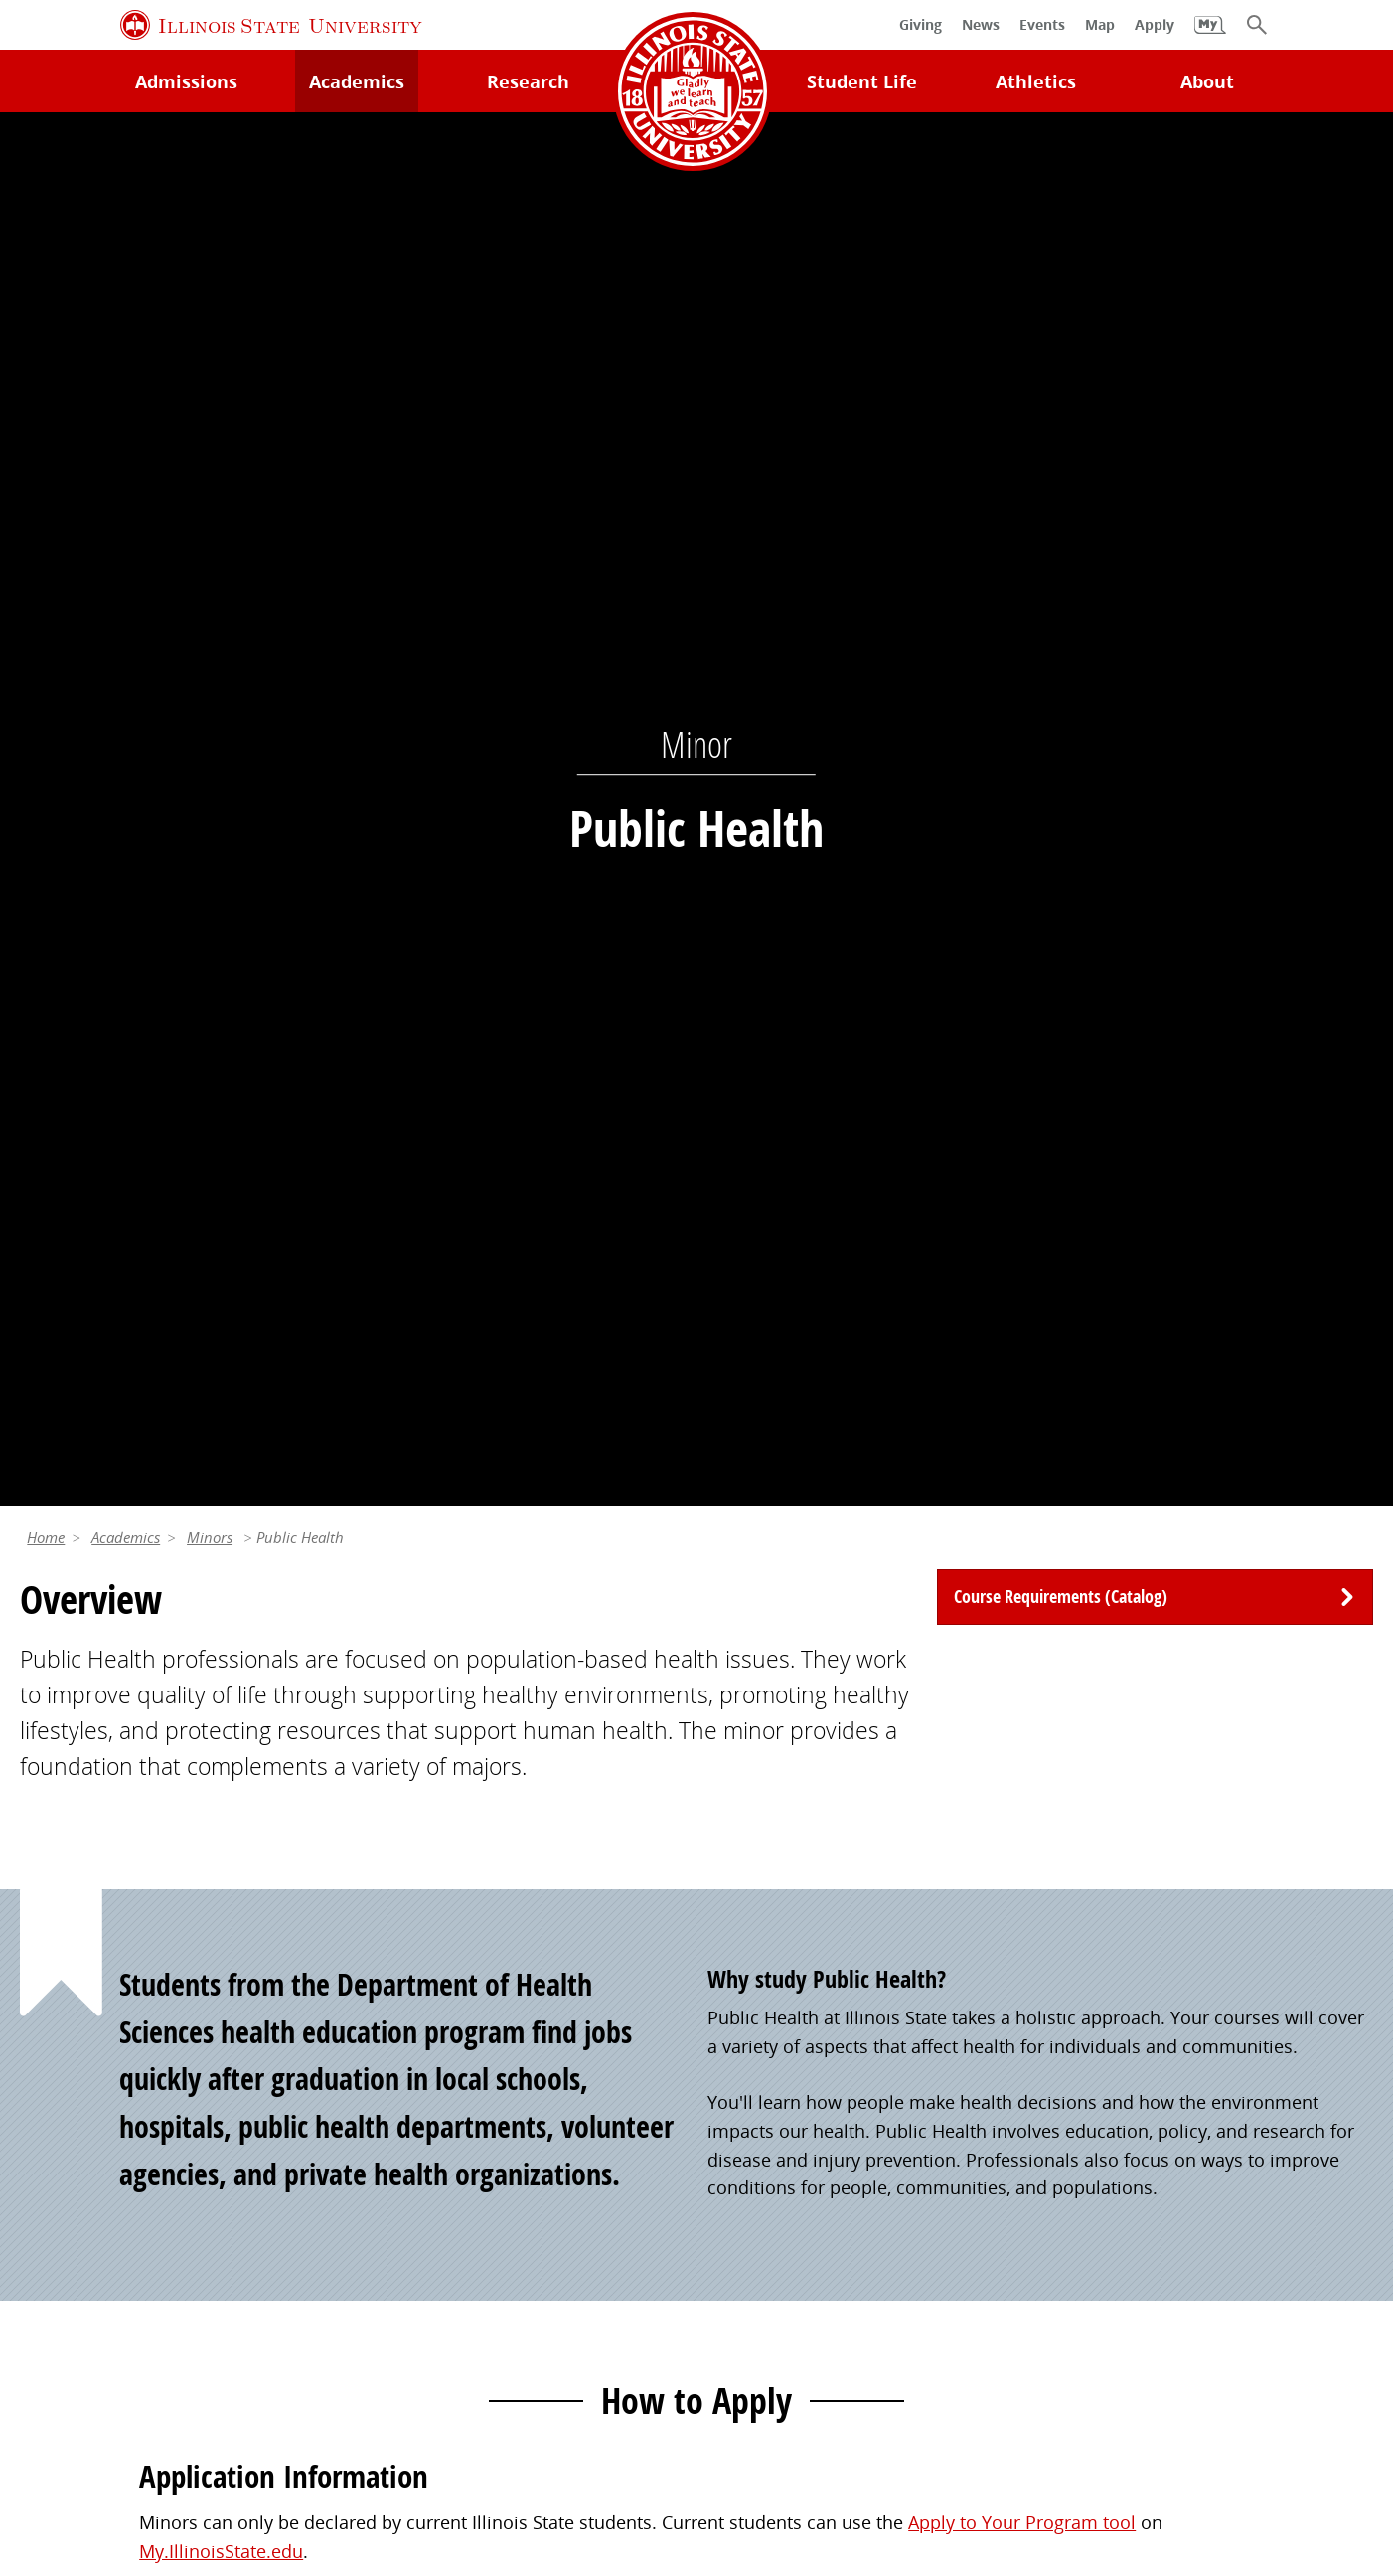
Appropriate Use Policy (627, 2408)
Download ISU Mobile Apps (133, 2231)
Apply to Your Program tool (1022, 1158)
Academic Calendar (100, 2149)
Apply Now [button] (211, 1370)
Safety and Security (99, 2189)
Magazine (747, 2108)
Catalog (395, 2066)
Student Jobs (416, 2025)
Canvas (393, 2108)
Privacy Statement (98, 2408)
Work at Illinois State (1137, 1984)
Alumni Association (787, 1984)
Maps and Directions (106, 2066)
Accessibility (1304, 2408)
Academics (125, 173)
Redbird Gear (762, 2025)
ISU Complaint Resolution (1126, 2408)
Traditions (749, 2149)
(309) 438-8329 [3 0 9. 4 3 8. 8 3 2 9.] (972, 1664)
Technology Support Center (133, 2025)
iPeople (1082, 2025)
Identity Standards (436, 2408)
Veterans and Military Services (489, 2218)
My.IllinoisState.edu (221, 1187)
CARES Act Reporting (697, 2437)
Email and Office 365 (1137, 2066)
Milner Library (78, 1984)
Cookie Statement (266, 2408)
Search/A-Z (65, 2108)
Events (734, 2066)
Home (46, 173)
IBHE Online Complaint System (871, 2408)
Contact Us (901, 2365)
